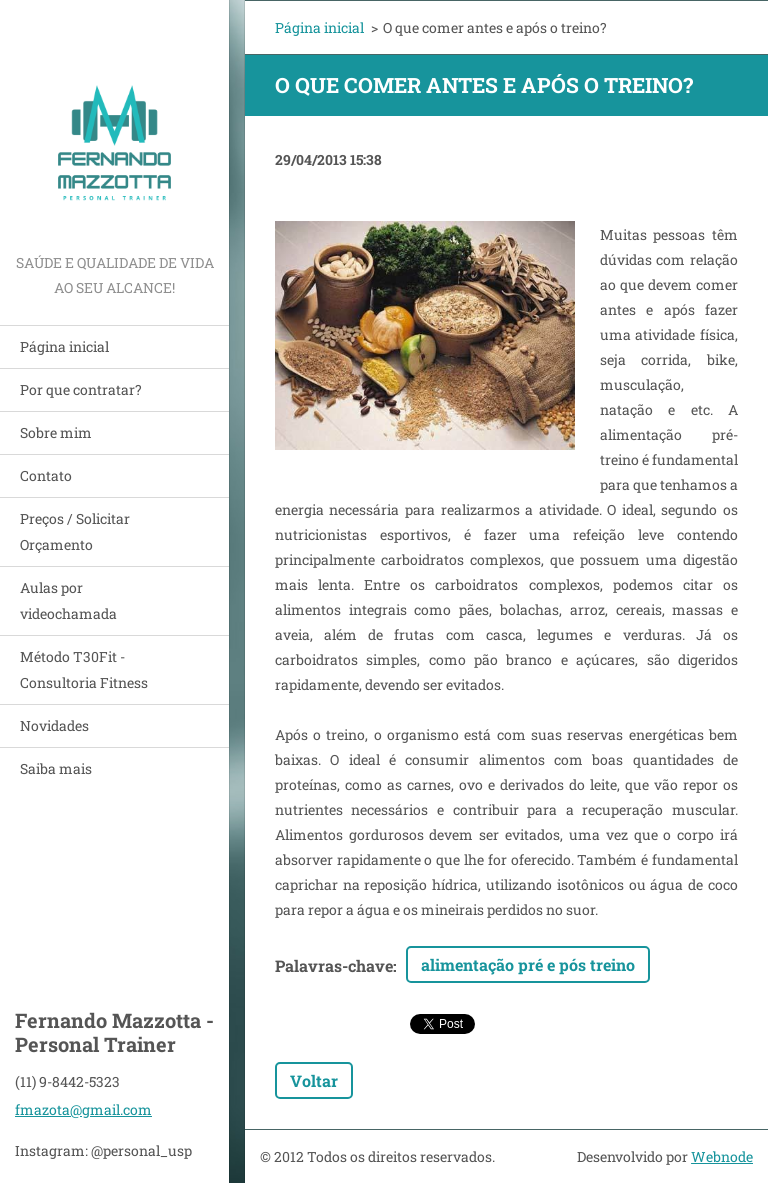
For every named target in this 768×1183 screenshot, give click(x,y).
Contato (46, 475)
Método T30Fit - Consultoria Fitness (84, 669)
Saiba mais (56, 768)
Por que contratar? (81, 389)
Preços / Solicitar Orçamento (75, 531)
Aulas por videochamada (68, 600)
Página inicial (64, 346)
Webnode (722, 1156)
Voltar (314, 1080)
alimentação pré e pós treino (528, 964)
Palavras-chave (334, 965)
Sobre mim (56, 432)
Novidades (54, 725)
